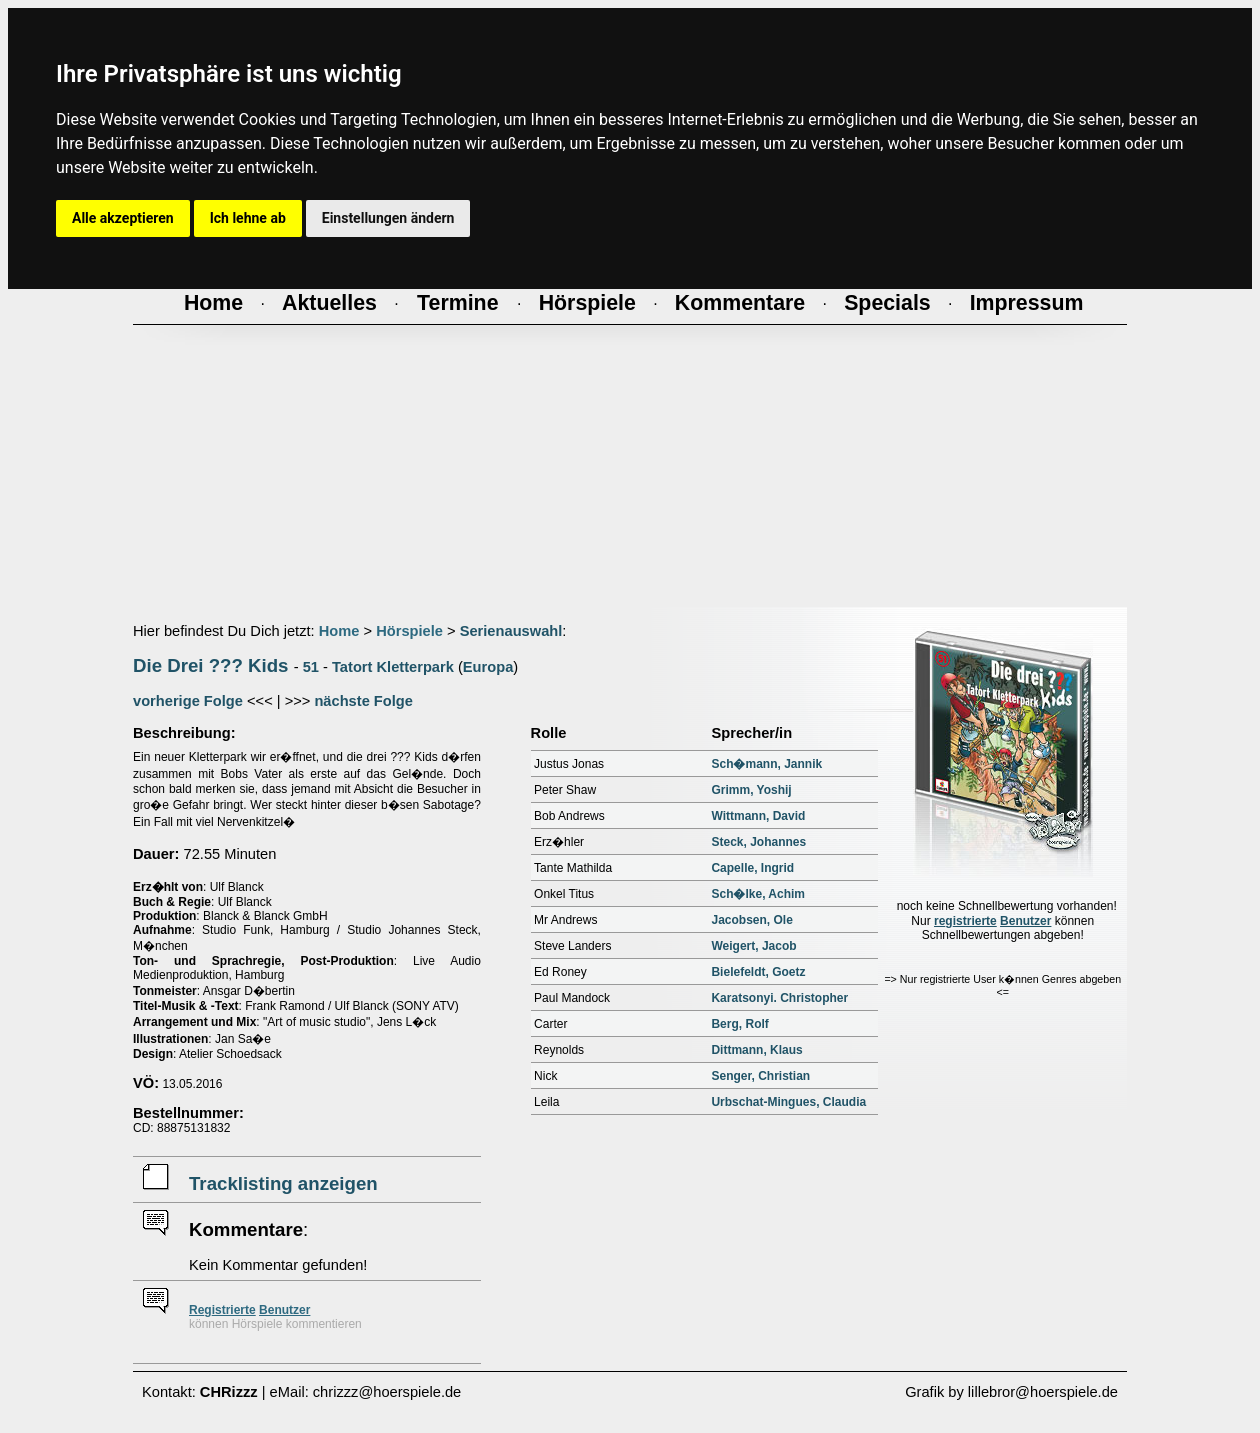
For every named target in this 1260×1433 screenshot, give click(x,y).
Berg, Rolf (739, 1024)
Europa (488, 667)
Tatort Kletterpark (393, 667)
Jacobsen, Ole (751, 920)
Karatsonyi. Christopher (779, 998)
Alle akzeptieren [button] (123, 218)
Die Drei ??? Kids (211, 665)
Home (339, 631)
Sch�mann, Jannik (766, 764)
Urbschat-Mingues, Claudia (788, 1102)
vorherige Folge (188, 701)
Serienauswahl (511, 631)
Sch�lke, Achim (758, 894)
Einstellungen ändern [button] (388, 218)
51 (311, 667)
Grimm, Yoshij (751, 790)
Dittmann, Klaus (756, 1050)
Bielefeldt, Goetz (758, 972)
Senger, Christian (760, 1076)
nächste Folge (363, 701)
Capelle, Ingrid (752, 868)
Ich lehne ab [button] (248, 218)
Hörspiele (409, 631)
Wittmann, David (758, 816)
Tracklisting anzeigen (283, 1183)
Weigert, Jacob (753, 946)
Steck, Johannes (758, 842)
